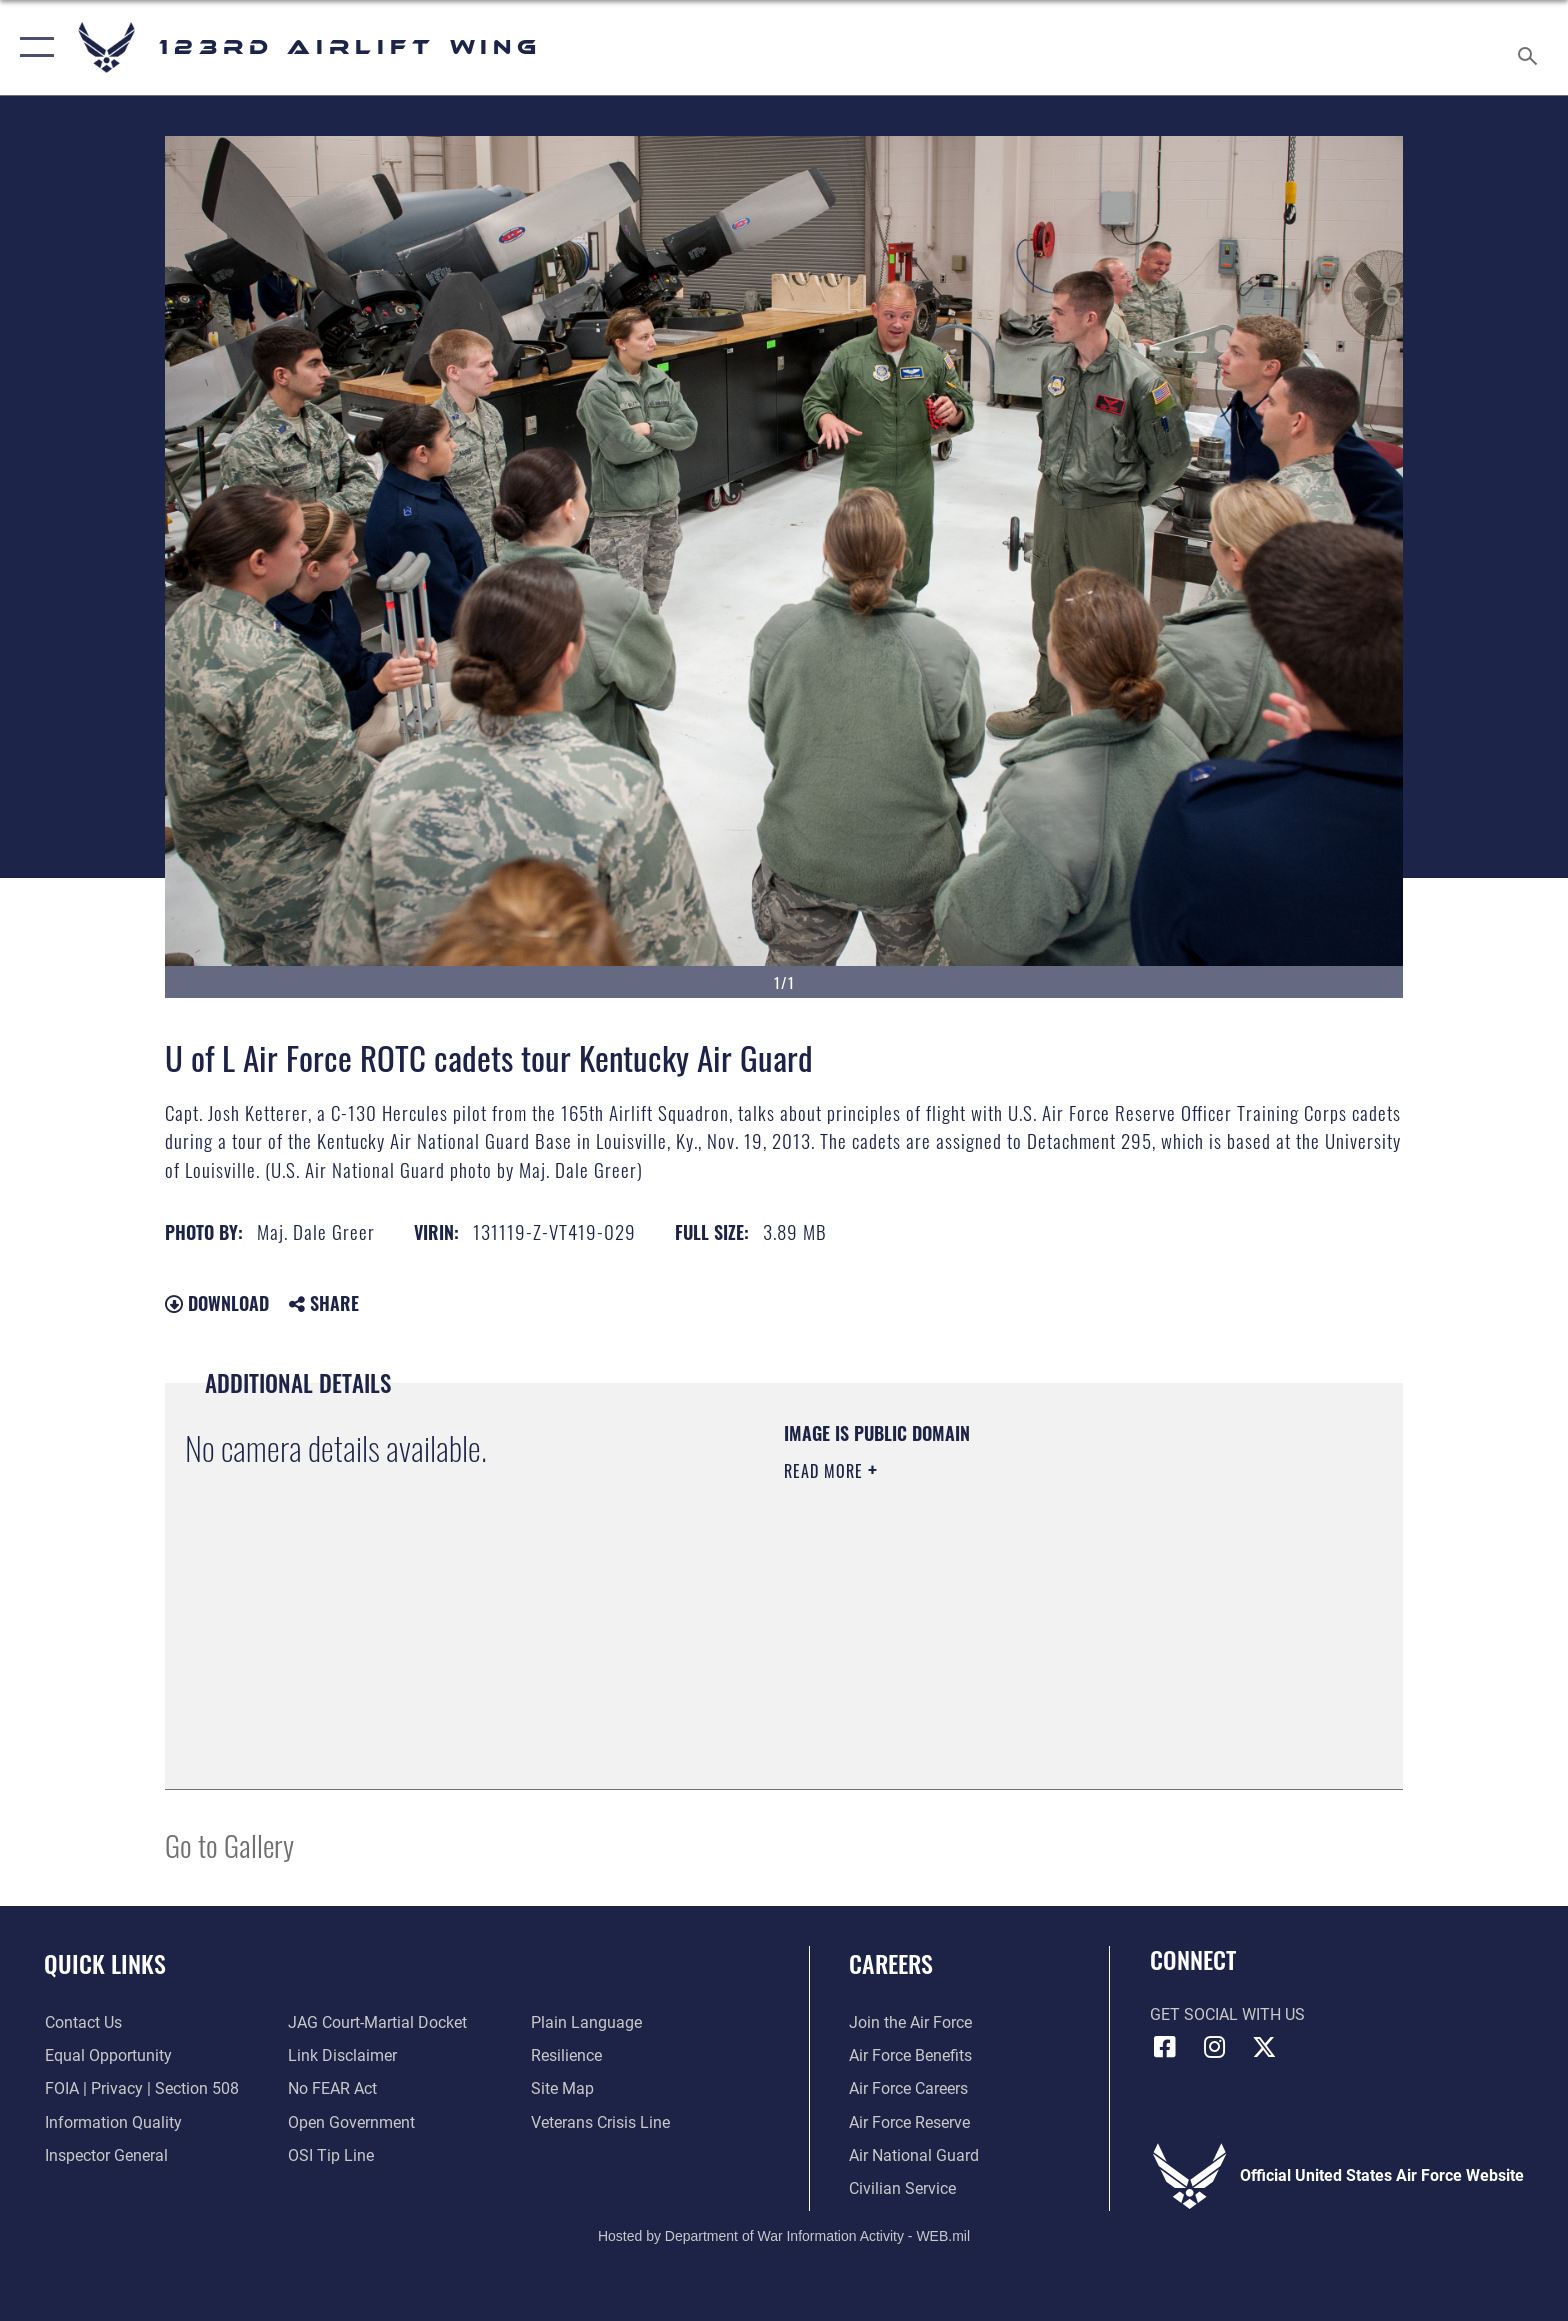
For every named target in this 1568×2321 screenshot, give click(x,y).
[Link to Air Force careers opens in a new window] (908, 2088)
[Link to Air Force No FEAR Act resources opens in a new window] (332, 2088)
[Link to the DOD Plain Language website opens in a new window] (586, 2022)
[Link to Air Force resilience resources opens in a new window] (566, 2055)
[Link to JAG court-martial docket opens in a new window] (377, 2022)
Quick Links (105, 1963)
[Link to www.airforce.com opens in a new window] (910, 2022)
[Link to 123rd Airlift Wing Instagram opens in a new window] (1214, 2047)
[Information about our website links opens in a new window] (342, 2055)
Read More (826, 1471)
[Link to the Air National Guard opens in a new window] (914, 2155)
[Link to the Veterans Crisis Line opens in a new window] (600, 2122)
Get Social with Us (1227, 2014)
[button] (32, 47)
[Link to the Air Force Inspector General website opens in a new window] (105, 2155)
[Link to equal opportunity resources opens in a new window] (107, 2055)
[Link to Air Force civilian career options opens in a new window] (902, 2188)
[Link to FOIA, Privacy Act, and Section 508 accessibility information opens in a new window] (141, 2088)
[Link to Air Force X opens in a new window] (1264, 2047)
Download (217, 1303)
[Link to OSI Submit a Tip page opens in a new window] (331, 2155)
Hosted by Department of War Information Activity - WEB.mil (784, 2236)
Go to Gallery (229, 1844)
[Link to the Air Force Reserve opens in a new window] (909, 2122)
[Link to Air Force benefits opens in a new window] (910, 2055)
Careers (891, 1963)
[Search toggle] (1530, 48)
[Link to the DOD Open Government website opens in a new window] (351, 2122)
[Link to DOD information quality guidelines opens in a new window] (112, 2122)
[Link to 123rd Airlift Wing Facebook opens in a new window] (1165, 2047)
